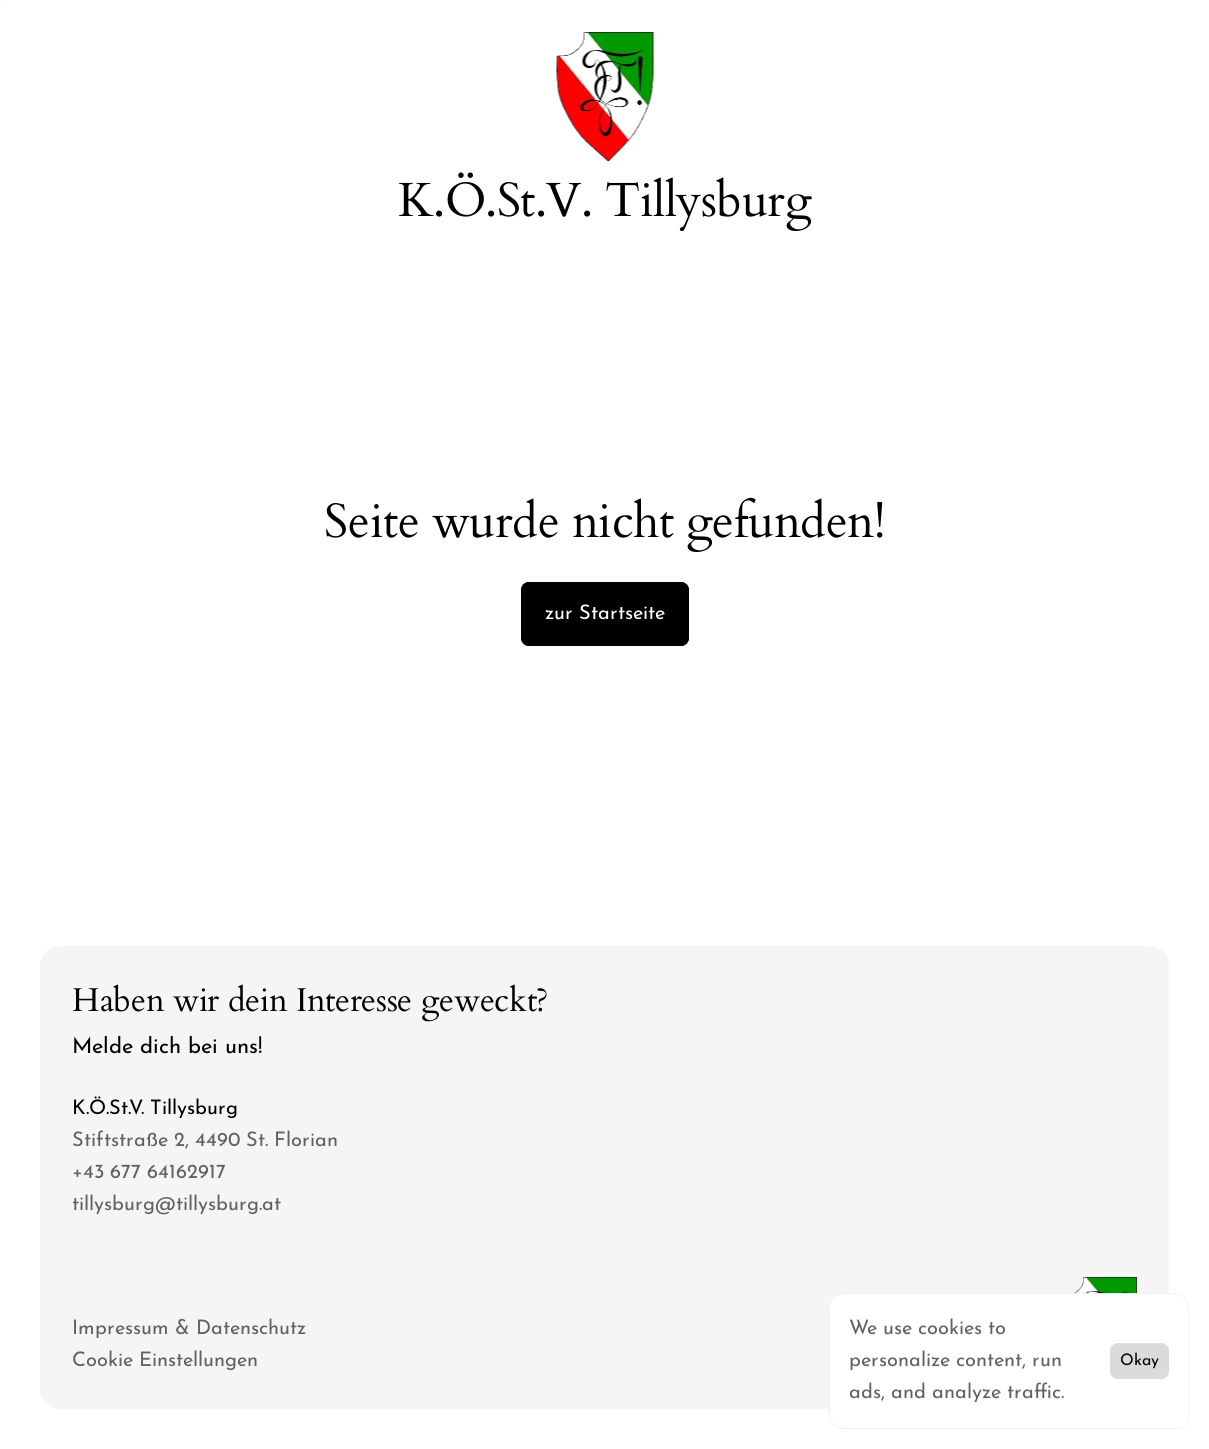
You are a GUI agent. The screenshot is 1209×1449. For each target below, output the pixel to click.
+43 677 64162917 (149, 1173)
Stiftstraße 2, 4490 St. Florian (205, 1141)
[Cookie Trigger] (165, 1361)
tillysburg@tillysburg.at (176, 1205)
